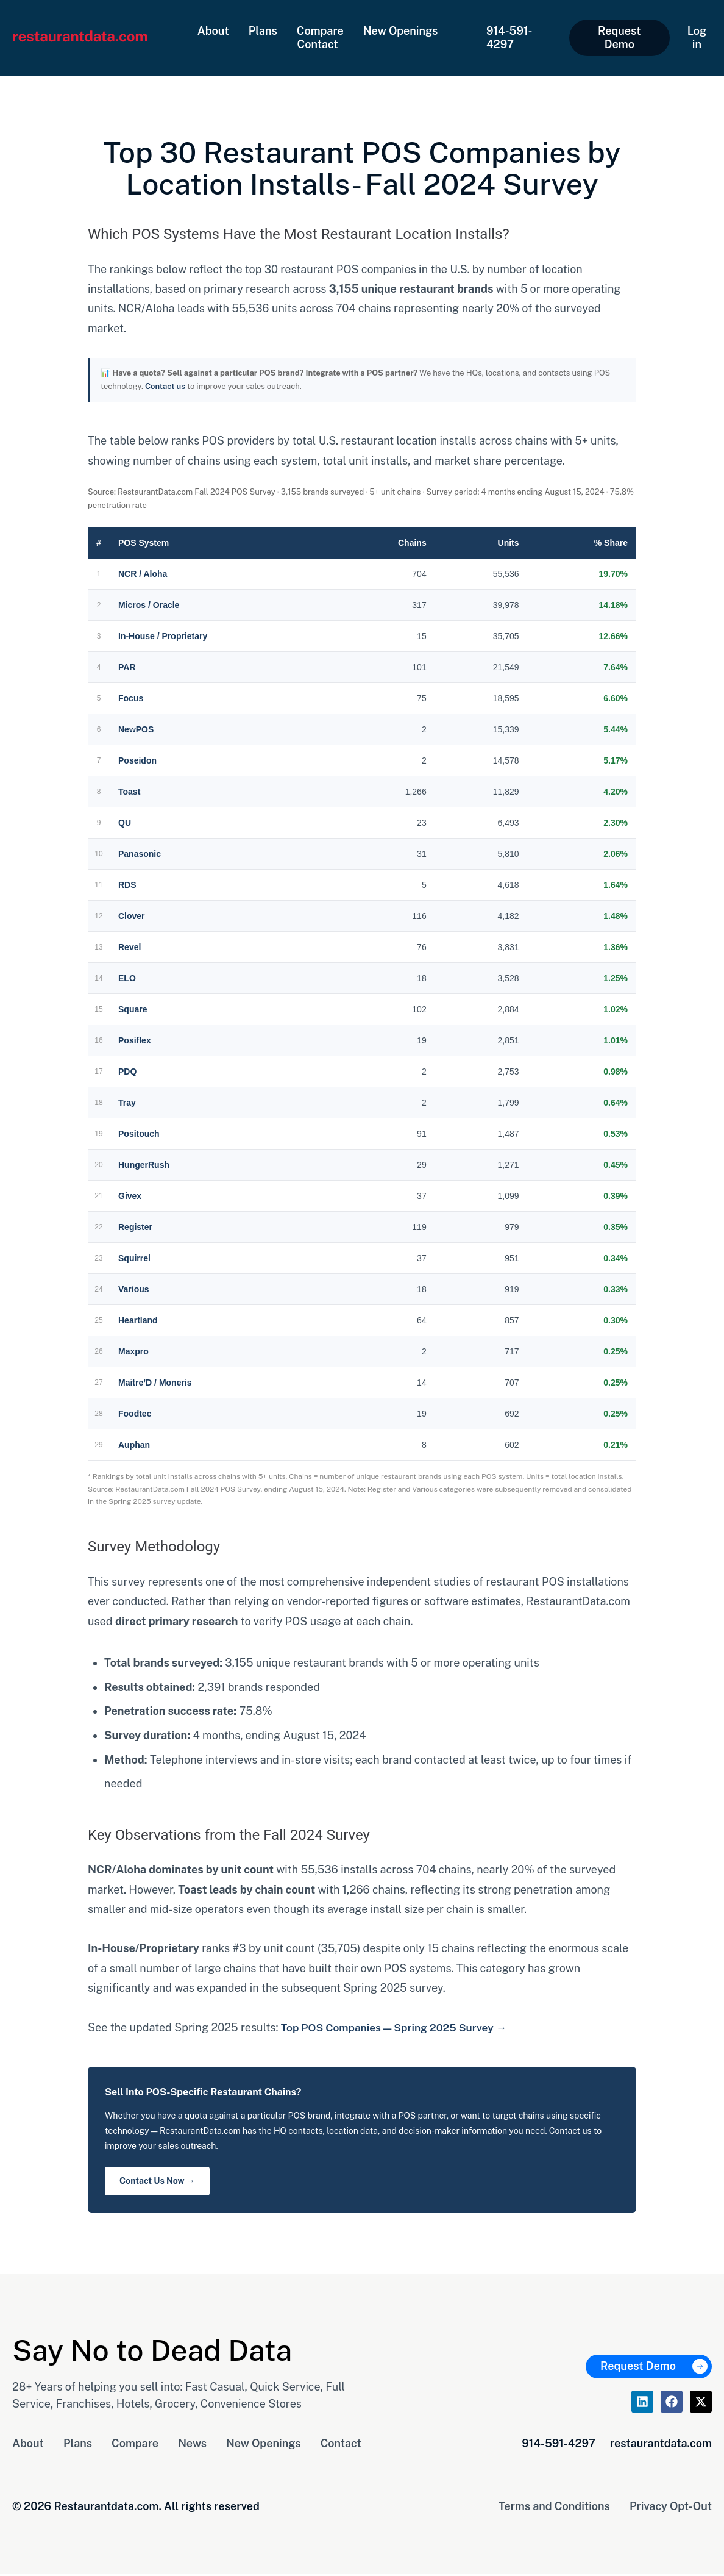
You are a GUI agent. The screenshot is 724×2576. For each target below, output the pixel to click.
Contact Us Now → (157, 2182)
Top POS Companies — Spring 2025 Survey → (398, 2027)
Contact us (165, 386)
